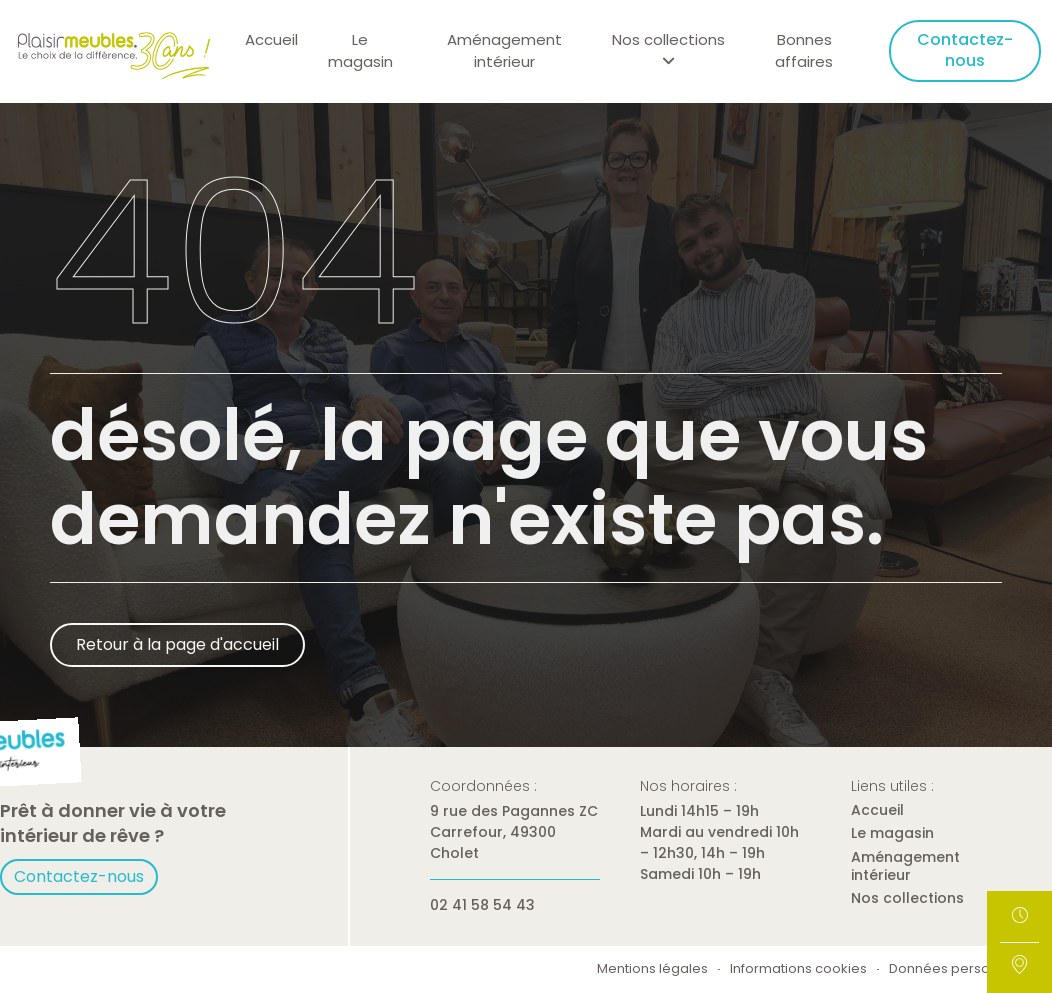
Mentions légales (652, 969)
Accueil (271, 39)
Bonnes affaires (804, 51)
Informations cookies (798, 969)
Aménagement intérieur (504, 51)
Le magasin (360, 51)
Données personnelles (963, 969)
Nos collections (907, 898)
